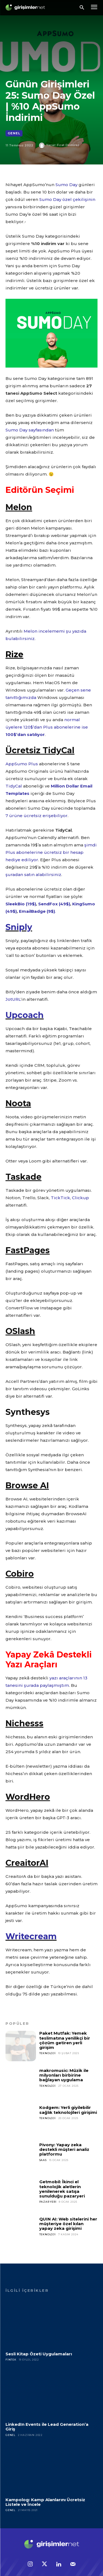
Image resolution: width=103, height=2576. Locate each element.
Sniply (18, 927)
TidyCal (13, 786)
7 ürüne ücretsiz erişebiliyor (36, 815)
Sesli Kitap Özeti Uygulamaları (38, 2353)
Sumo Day (66, 184)
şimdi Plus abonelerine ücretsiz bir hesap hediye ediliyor (51, 852)
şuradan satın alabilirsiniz (33, 874)
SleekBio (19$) (20, 903)
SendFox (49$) (54, 903)
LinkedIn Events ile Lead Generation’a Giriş (46, 2427)
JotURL (13, 999)
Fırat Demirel (68, 145)
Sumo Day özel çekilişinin (67, 199)
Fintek (10, 2359)
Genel (14, 133)
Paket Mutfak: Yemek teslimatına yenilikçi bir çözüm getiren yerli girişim (64, 2040)
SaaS (43, 2160)
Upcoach (24, 1015)
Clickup (80, 1197)
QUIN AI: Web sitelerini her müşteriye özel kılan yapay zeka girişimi (68, 2223)
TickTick (60, 1197)
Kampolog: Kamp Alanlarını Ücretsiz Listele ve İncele (45, 2502)
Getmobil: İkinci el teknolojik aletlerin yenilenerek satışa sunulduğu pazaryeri (62, 2189)
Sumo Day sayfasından (29, 430)
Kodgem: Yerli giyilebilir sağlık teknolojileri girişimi (68, 2110)
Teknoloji (47, 2053)
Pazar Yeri (48, 2201)
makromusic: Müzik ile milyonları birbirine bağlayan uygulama (63, 2075)
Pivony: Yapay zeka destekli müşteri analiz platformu (64, 2149)
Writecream (31, 1936)
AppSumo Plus (21, 763)
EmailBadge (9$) (37, 911)
